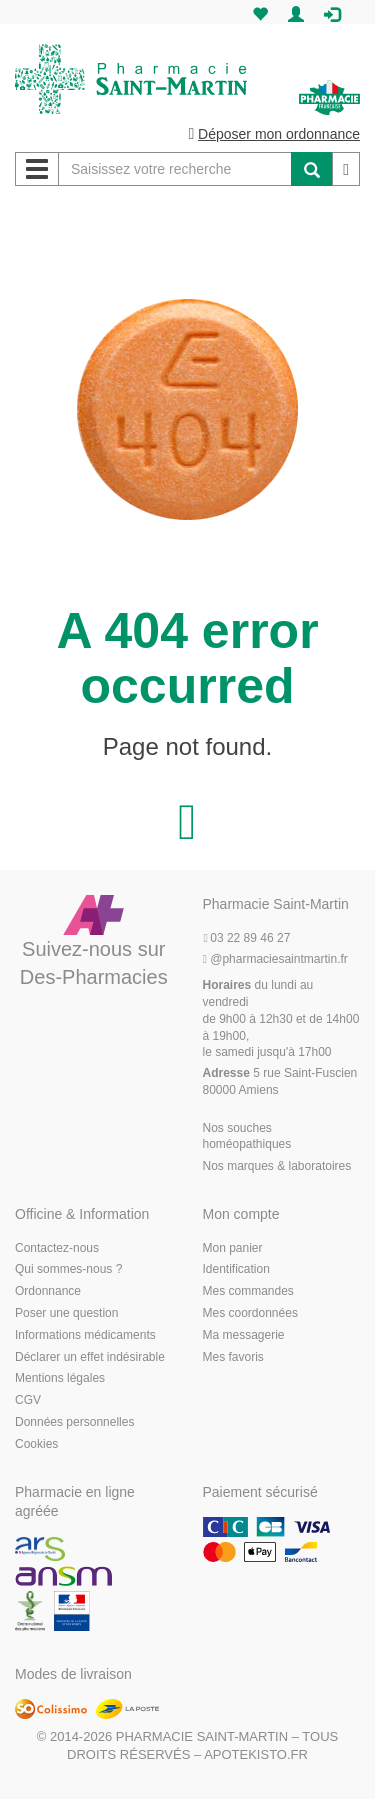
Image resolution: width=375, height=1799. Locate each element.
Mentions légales (60, 1378)
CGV (28, 1400)
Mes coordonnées (250, 1313)
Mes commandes (248, 1291)
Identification (236, 1269)
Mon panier (233, 1248)
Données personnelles (74, 1422)
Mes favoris (233, 1357)
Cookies (36, 1444)
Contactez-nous (57, 1248)
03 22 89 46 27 (247, 938)
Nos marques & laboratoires (277, 1166)
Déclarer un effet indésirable (90, 1357)
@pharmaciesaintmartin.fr (275, 959)
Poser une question (66, 1313)
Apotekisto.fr (256, 1754)
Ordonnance (48, 1291)
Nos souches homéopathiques (247, 1136)
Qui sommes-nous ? (68, 1269)
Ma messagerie (244, 1335)
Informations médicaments (85, 1335)
